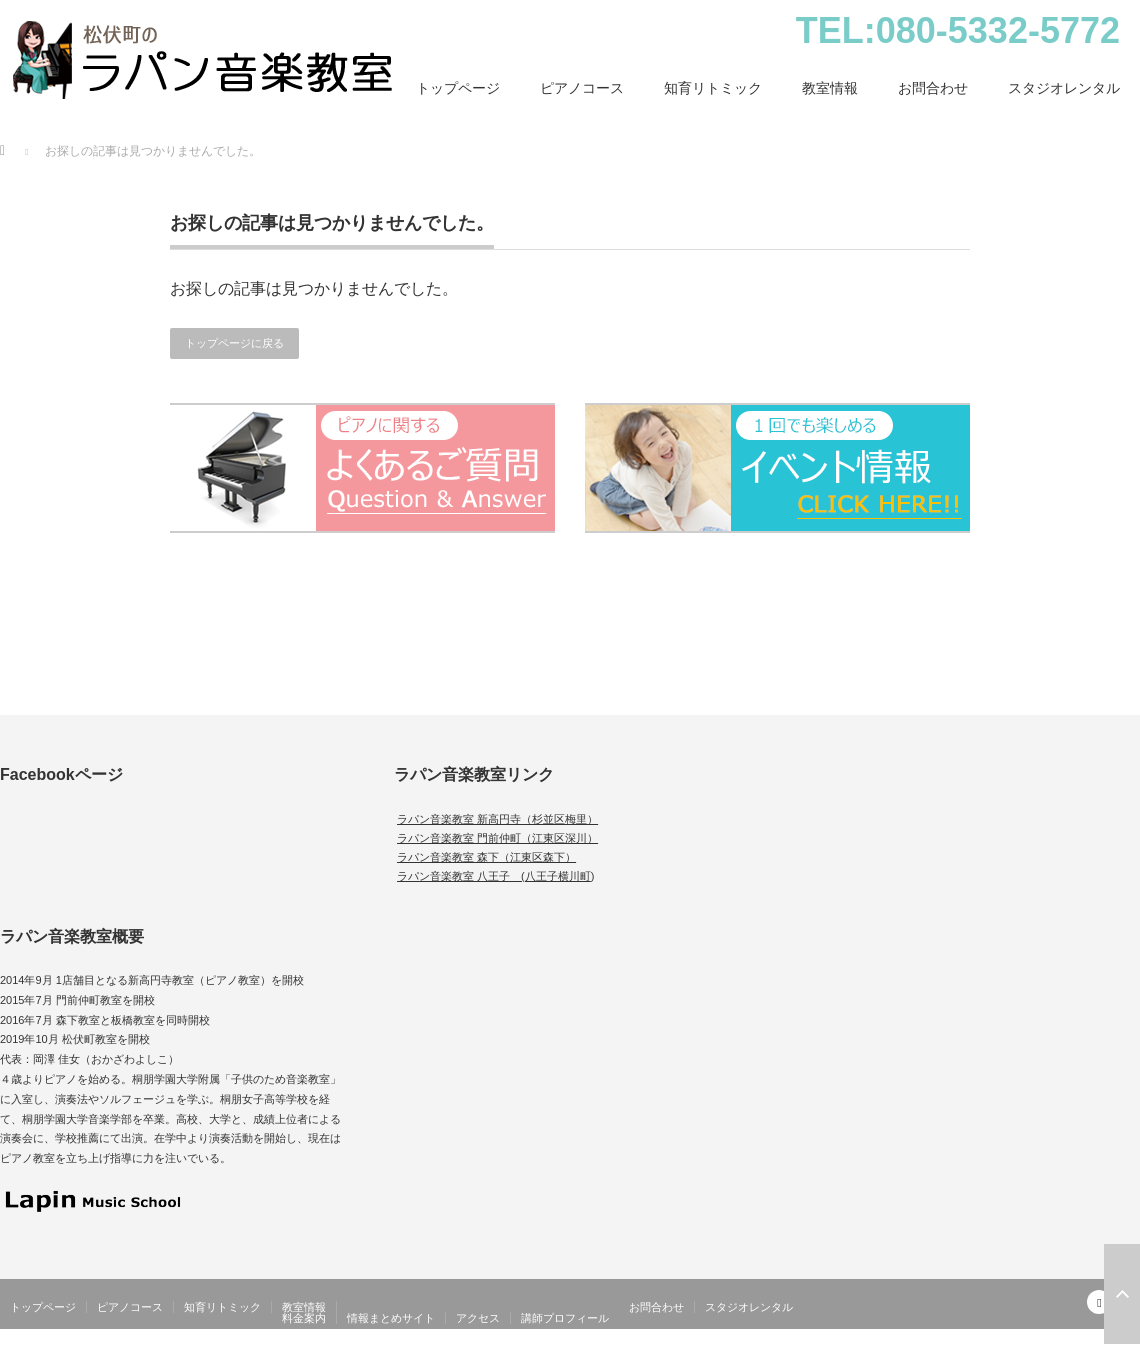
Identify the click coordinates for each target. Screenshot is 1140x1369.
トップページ (458, 88)
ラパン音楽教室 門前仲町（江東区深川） (497, 838)
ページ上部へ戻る (1122, 1294)
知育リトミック (713, 88)
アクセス (478, 1318)
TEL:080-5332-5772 (958, 30)
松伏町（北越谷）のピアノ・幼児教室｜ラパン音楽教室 (990, 1358)
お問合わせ (933, 88)
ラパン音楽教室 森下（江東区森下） (486, 857)
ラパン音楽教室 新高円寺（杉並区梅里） (497, 819)
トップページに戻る (234, 343)
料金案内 (304, 1318)
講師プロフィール (565, 1318)
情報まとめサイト (391, 1318)
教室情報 (830, 88)
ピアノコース (582, 88)
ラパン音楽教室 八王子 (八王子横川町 (494, 876)
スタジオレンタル (1064, 88)
